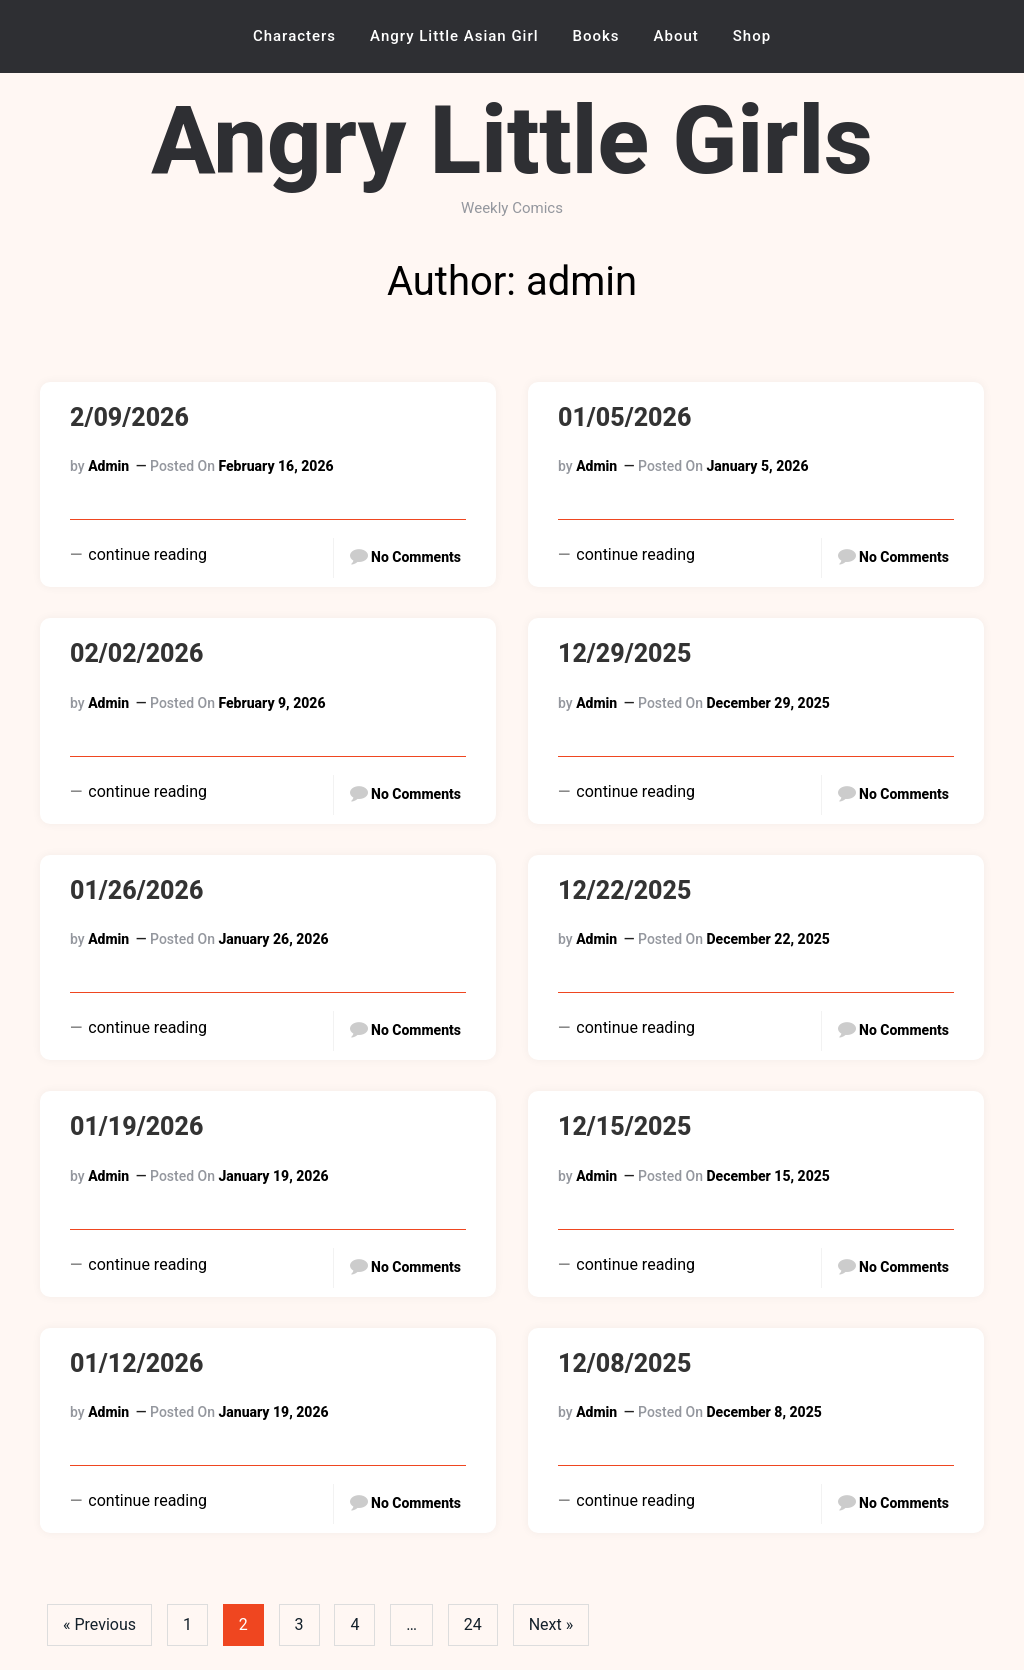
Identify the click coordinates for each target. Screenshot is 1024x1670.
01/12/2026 (136, 1363)
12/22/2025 (624, 890)
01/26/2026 (136, 890)
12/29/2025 (624, 653)
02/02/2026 (136, 653)
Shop (752, 36)
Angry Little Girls (512, 140)
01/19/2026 (136, 1126)
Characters (294, 36)
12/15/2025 (624, 1126)
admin (108, 466)
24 (474, 1624)
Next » (552, 1624)
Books (596, 36)
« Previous (99, 1624)
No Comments (416, 557)
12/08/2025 (624, 1363)
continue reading (145, 554)
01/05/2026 (624, 417)
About (676, 36)
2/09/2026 (129, 417)
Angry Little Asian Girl (454, 36)
